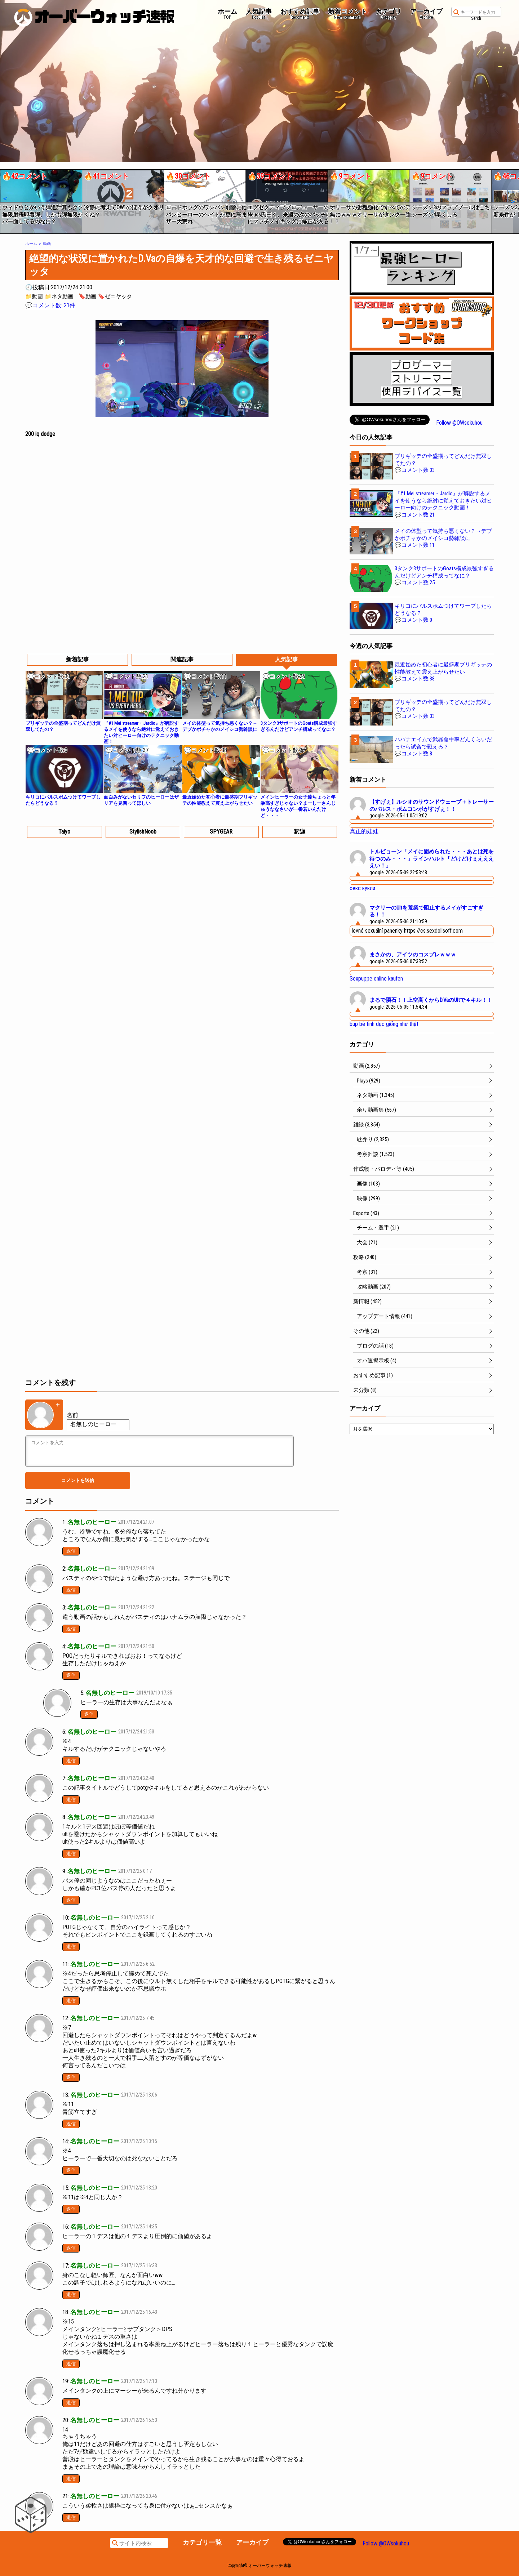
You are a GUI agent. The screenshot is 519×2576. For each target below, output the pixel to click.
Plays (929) (368, 1080)
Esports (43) (366, 1213)
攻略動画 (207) (374, 1286)
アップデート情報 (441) (384, 1316)
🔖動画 (87, 296)
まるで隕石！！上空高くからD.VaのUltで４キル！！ (430, 1000)
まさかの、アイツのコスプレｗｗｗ (412, 954)
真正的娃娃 (364, 831)
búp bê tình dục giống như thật (384, 1024)
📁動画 (34, 296)
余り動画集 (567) (376, 1110)
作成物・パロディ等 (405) (383, 1169)
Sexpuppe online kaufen (376, 978)
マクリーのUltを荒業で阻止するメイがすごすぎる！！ (426, 911)
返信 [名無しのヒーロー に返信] (71, 1551)
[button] (5, 199)
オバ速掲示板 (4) (376, 1360)
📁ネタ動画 (59, 296)
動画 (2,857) (366, 1066)
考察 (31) (367, 1272)
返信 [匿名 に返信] (89, 1714)
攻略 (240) (364, 1257)
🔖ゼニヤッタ (115, 296)
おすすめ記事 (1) (373, 1375)
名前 (72, 1415)
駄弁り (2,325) (373, 1139)
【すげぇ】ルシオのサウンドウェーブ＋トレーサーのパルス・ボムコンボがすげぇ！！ (431, 805)
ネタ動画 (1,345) (375, 1095)
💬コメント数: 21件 (50, 305)
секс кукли (362, 888)
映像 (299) (368, 1198)
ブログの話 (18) (375, 1346)
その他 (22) (366, 1331)
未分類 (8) (365, 1390)
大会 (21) (367, 1242)
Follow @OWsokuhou (459, 422)
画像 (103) (368, 1183)
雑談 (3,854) (366, 1124)
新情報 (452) (367, 1301)
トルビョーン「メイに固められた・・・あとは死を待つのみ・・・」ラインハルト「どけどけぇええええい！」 (431, 858)
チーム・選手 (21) (378, 1227)
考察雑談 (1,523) (375, 1154)
